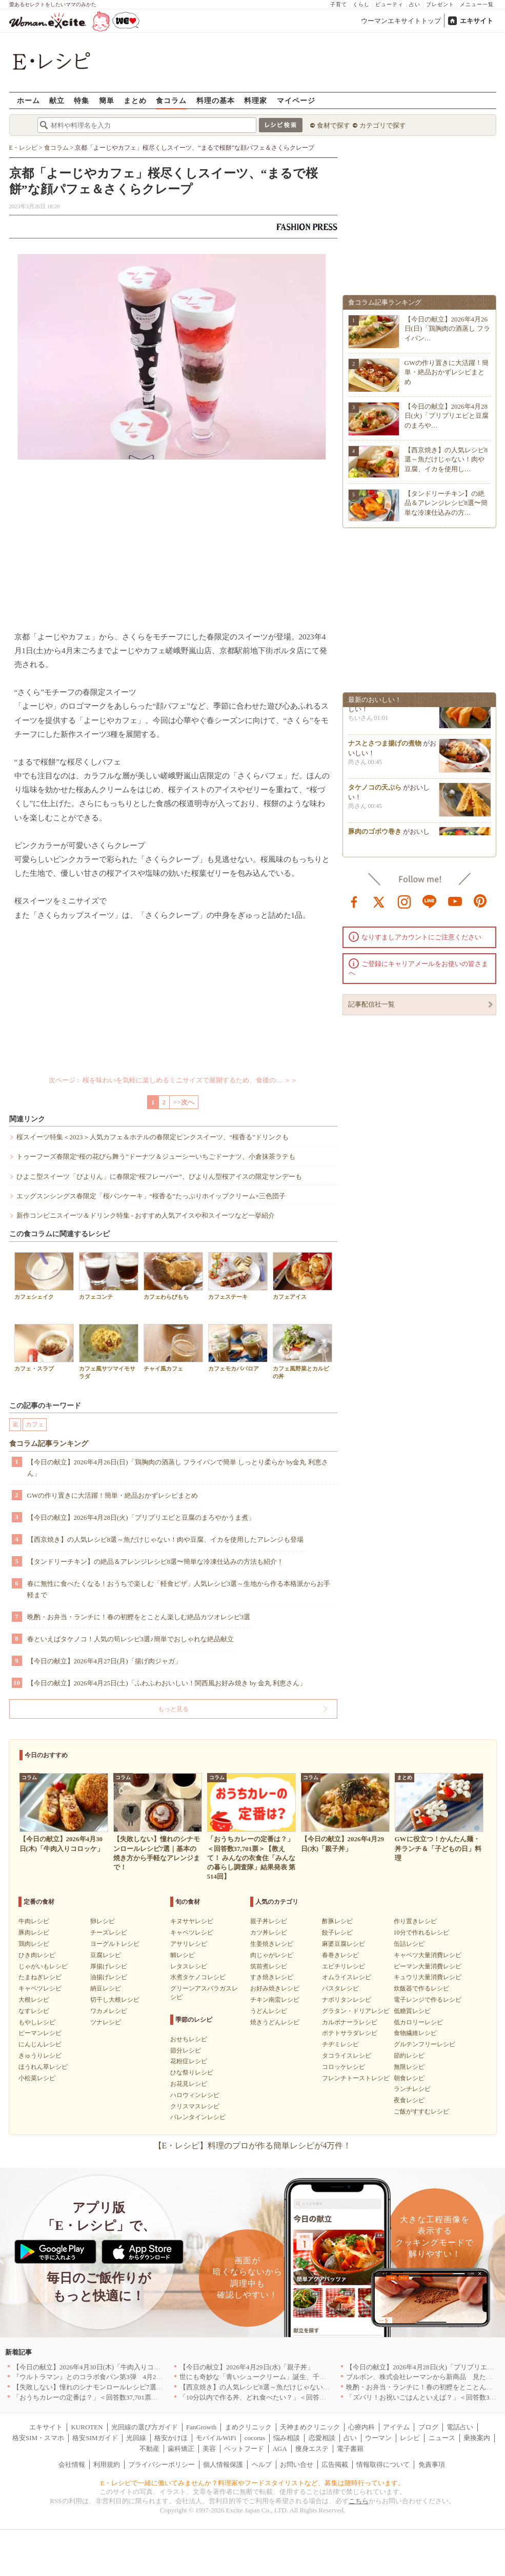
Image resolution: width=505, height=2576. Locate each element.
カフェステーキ (238, 1276)
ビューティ (389, 4)
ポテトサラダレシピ (349, 2033)
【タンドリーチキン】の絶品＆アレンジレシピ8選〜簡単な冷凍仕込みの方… (446, 503)
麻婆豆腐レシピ (343, 1943)
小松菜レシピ (36, 2078)
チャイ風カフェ (173, 1348)
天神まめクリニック (310, 2427)
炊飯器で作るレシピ (421, 1988)
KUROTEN (87, 2427)
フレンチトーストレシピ (356, 2078)
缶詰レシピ (409, 1943)
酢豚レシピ (337, 1921)
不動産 (149, 2448)
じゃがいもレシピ (43, 1966)
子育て (338, 4)
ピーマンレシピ (40, 2033)
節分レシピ (185, 2050)
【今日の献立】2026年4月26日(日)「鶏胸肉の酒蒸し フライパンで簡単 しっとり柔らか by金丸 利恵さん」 (177, 1467)
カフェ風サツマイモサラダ (108, 1351)
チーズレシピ (108, 1932)
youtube (455, 901)
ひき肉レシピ (36, 1955)
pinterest (480, 901)
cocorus (255, 2438)
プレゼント (440, 4)
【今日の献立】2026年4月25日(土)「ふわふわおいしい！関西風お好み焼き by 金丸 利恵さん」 (167, 1683)
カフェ (35, 1424)
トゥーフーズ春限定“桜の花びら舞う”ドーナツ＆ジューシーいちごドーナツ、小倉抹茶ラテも (156, 1156)
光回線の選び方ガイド (144, 2427)
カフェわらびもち (173, 1276)
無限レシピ (409, 2066)
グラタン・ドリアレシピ (356, 2011)
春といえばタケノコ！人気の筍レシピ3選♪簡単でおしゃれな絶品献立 (130, 1639)
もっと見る (173, 1709)
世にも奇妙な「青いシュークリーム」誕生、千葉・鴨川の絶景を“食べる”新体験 (299, 2377)
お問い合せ (296, 2464)
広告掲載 (334, 2464)
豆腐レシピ (105, 1955)
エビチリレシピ (343, 1966)
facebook (354, 901)
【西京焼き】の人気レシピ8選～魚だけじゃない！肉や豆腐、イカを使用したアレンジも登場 (165, 1539)
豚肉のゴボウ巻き (374, 834)
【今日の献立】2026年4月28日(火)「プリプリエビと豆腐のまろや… (447, 415)
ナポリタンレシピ (346, 1999)
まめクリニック (248, 2427)
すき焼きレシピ (271, 1977)
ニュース (442, 2438)
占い (414, 4)
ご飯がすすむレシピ (421, 2111)
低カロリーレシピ (418, 2022)
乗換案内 (476, 2438)
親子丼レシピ (268, 1921)
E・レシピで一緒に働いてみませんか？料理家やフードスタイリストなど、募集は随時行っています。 (252, 2483)
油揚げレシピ (108, 1977)
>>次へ (183, 1102)
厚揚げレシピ (108, 1966)
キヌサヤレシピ (191, 1921)
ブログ (428, 2427)
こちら (359, 2501)
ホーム (28, 100)
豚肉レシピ (33, 1932)
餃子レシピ (337, 1932)
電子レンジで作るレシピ (427, 1999)
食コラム (171, 100)
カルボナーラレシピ (349, 2022)
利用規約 (106, 2464)
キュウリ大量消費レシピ (427, 1977)
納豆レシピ (105, 1988)
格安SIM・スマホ (38, 2438)
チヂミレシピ (340, 2044)
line (429, 901)
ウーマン (378, 2438)
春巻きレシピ (340, 1955)
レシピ (410, 2438)
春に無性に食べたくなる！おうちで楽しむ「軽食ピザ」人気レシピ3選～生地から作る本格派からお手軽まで (179, 1589)
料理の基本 (215, 100)
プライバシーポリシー (161, 2464)
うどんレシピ (268, 2011)
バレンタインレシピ (198, 2117)
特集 (81, 100)
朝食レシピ (409, 2078)
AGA (280, 2448)
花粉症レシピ (188, 2061)
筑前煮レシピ (268, 1966)
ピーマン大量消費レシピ (427, 1966)
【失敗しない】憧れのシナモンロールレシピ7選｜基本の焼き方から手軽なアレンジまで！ (148, 2387)
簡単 (106, 100)
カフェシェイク (44, 1276)
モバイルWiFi (216, 2438)
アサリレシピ (188, 1943)
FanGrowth (201, 2427)
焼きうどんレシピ (274, 2022)
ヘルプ (262, 2464)
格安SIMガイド (94, 2438)
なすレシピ (33, 2011)
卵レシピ (102, 1921)
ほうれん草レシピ (43, 2066)
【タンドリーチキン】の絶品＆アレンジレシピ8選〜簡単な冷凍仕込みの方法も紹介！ (155, 1561)
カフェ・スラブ (44, 1348)
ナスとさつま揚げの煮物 (384, 746)
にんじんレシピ (40, 2044)
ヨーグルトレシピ (114, 1943)
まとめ (135, 100)
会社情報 (71, 2464)
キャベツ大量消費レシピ (427, 1955)
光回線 (136, 2438)
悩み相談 (286, 2438)
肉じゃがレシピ (271, 1955)
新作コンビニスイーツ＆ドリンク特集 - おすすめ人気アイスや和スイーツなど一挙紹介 (145, 1215)
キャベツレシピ (40, 1988)
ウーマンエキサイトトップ (401, 21)
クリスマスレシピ (194, 2106)
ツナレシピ (105, 2022)
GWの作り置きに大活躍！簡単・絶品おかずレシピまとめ (112, 1495)
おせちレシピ (188, 2039)
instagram (404, 901)
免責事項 (431, 2464)
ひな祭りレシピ (191, 2072)
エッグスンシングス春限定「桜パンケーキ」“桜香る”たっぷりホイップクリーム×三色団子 (151, 1196)
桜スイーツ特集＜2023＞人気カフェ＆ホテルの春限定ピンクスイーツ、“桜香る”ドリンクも (152, 1137)
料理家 (255, 100)
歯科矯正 (181, 2448)
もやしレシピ (36, 2022)
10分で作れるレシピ (421, 1932)
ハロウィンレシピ (194, 2095)
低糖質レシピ (412, 2011)
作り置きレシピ (415, 1921)
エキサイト (476, 21)
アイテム (396, 2427)
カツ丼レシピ (268, 1932)
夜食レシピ (409, 2100)
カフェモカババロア (238, 1348)
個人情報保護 (223, 2464)
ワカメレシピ (108, 2011)
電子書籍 (350, 2448)
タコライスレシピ (346, 2055)
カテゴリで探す (382, 125)
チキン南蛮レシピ (274, 1999)
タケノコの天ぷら (374, 790)
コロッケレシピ (343, 2066)
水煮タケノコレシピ (198, 1977)
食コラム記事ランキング (48, 1443)
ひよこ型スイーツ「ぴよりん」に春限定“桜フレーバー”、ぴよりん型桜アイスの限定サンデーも (159, 1176)
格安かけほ (171, 2438)
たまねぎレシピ (40, 1977)
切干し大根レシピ (114, 1999)
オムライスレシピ (346, 1977)
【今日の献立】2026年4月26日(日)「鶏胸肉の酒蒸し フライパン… (448, 328)
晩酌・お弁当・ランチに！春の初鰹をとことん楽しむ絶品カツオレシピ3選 (139, 1617)
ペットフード (244, 2448)
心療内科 (361, 2427)
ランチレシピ (412, 2088)
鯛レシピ (182, 1955)
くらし (361, 4)
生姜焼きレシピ (271, 1943)
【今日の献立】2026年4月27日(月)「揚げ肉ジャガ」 (104, 1661)
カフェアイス (302, 1276)
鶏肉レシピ (33, 1943)
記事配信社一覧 (371, 1004)
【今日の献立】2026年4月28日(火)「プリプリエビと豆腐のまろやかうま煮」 (141, 1517)
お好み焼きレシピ (274, 1988)
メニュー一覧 (477, 4)
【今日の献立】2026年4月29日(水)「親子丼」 (246, 2367)
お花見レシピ (188, 2083)
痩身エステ (312, 2448)
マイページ (296, 100)
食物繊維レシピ (415, 2033)
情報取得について (383, 2464)
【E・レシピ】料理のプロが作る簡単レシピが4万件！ (253, 2145)
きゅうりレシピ (40, 2055)
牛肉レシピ (33, 1921)
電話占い (460, 2427)
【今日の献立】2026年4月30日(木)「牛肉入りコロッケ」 (96, 2367)
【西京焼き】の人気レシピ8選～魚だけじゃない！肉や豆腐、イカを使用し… (446, 459)
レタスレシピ (188, 1966)
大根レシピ (33, 1999)
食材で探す (333, 125)
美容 (209, 2448)
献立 (57, 100)
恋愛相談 (322, 2438)
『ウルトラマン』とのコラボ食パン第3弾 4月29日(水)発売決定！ (112, 2377)
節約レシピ (409, 2055)
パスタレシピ (340, 1988)
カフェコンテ (108, 1276)
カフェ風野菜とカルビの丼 (302, 1351)
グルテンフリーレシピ (424, 2044)
